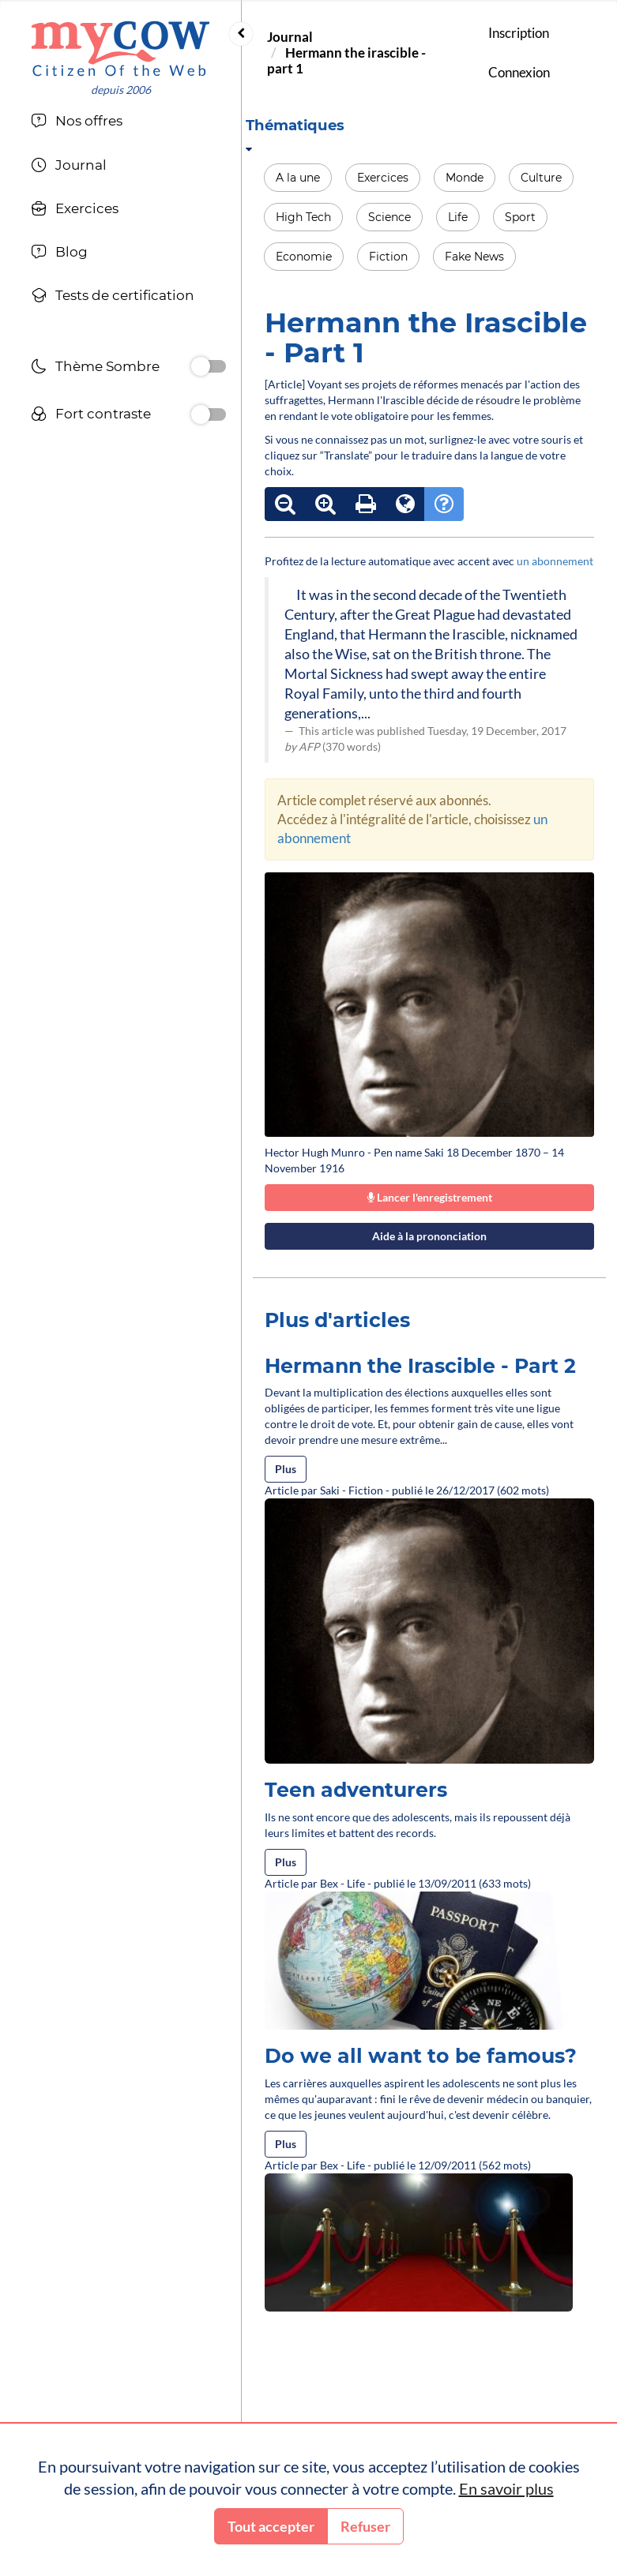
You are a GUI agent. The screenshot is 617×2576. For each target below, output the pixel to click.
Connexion (519, 72)
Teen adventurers (356, 1790)
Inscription (518, 32)
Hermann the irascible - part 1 (346, 60)
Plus (285, 1468)
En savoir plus (506, 2488)
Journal (290, 36)
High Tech (303, 217)
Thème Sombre (95, 368)
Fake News (474, 256)
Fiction (388, 256)
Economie (304, 256)
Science (389, 217)
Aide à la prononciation (429, 1236)
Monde (464, 178)
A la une (298, 178)
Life (458, 217)
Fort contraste (91, 415)
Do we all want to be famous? (421, 2056)
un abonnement (555, 561)
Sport (520, 217)
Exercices (382, 178)
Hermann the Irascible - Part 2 (420, 1366)
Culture (541, 178)
